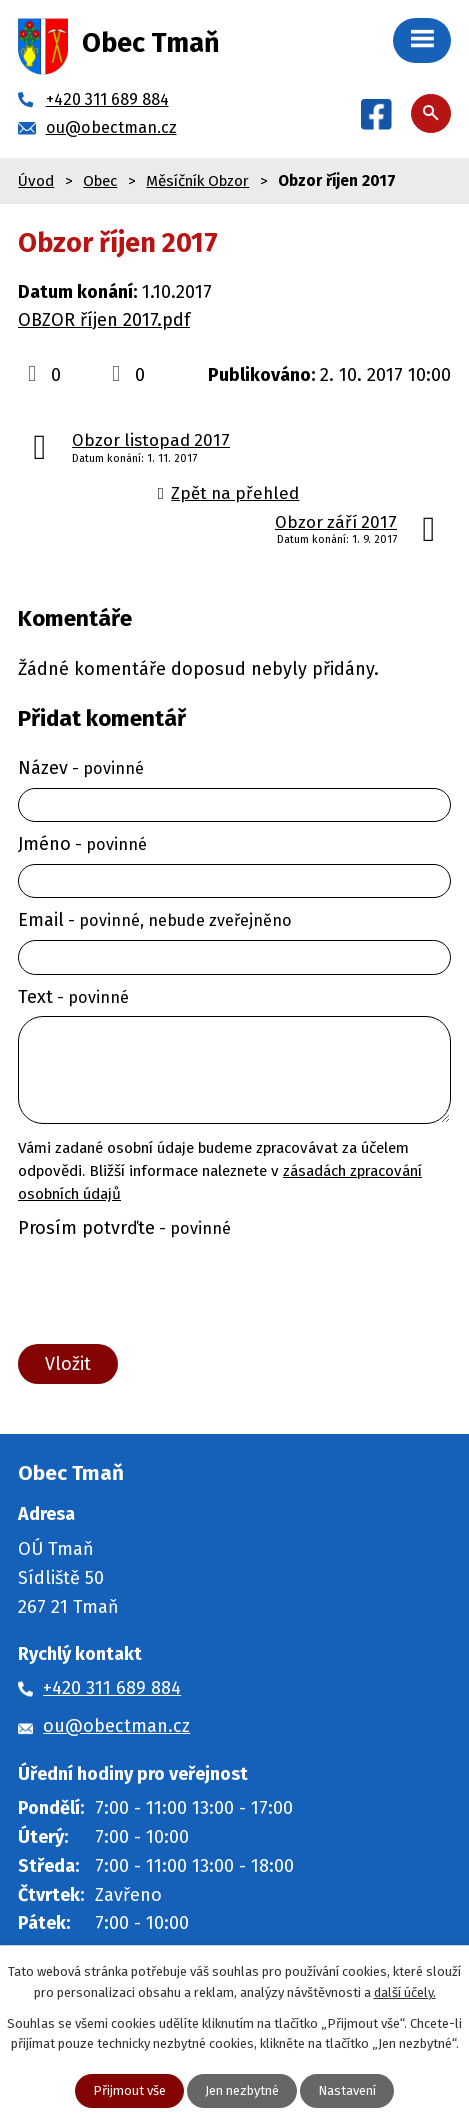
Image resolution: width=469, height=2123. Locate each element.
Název (81, 768)
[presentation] (163, 1292)
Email (155, 920)
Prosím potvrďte (124, 1228)
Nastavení (347, 2090)
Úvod (36, 181)
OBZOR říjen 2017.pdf (104, 320)
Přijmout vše (129, 2090)
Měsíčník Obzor (197, 181)
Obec (100, 181)
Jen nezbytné (242, 2090)
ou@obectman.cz (116, 1726)
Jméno (82, 844)
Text (73, 997)
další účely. (405, 1992)
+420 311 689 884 (112, 1688)
